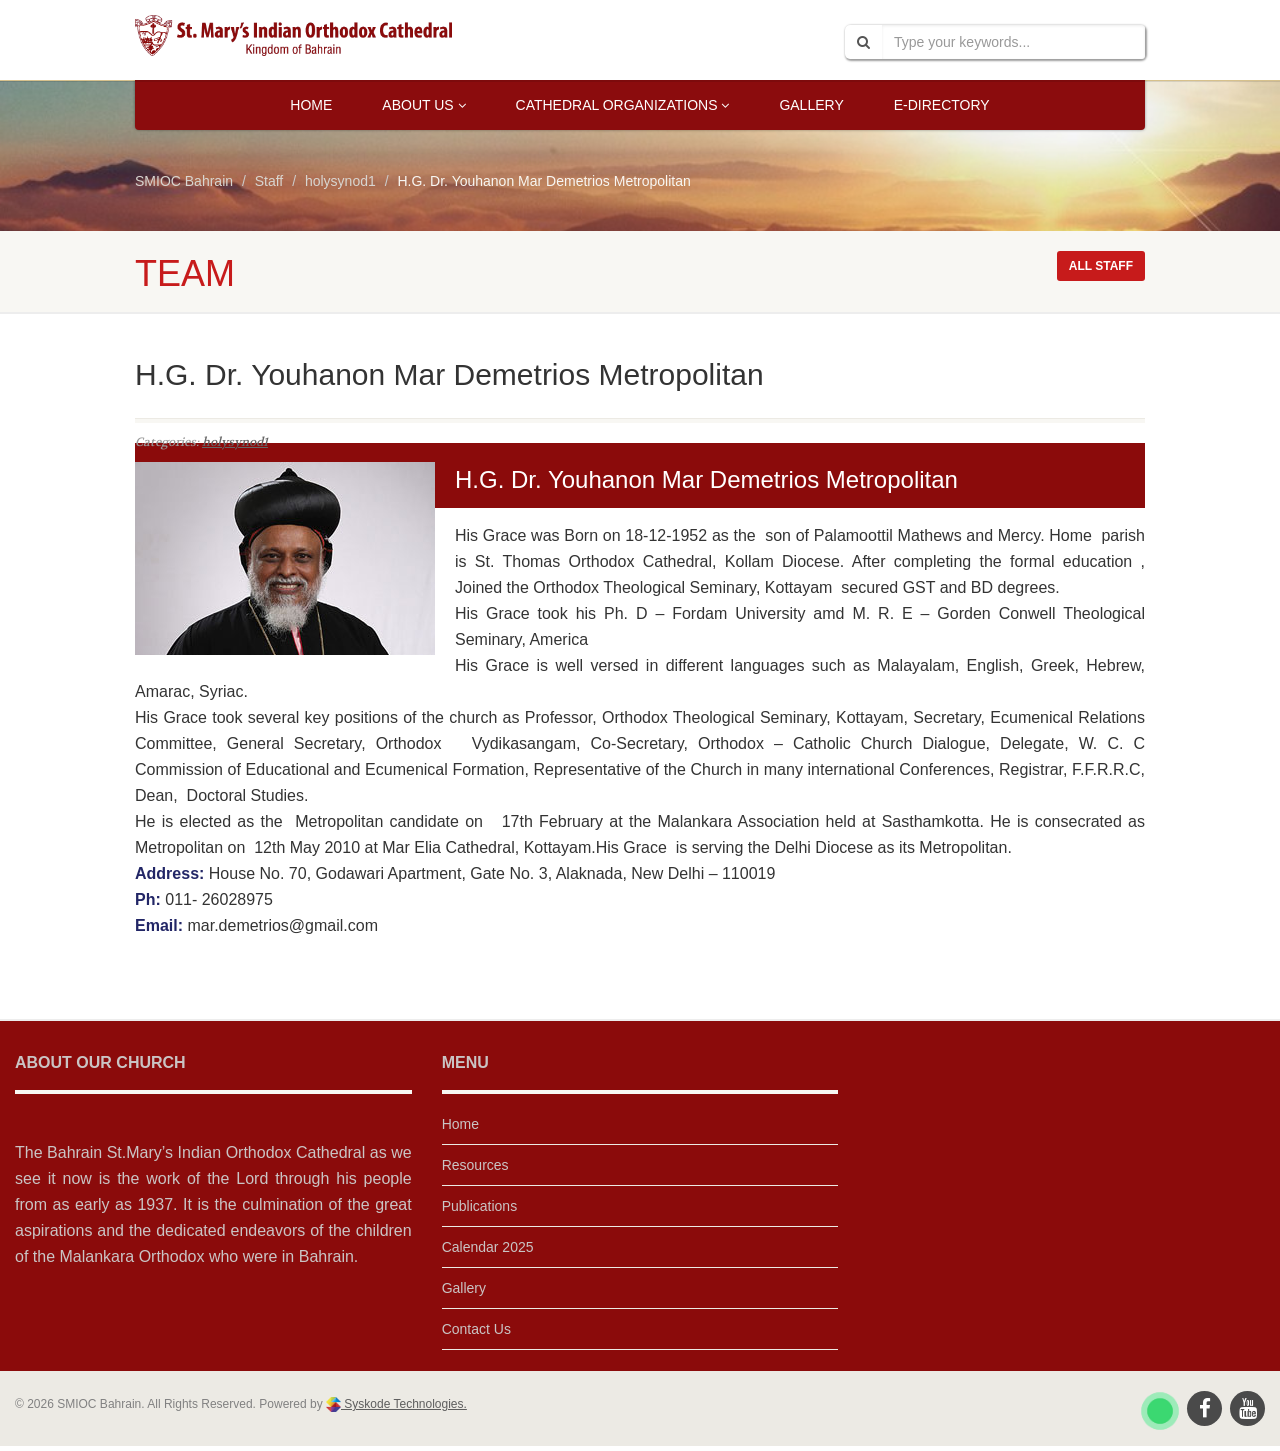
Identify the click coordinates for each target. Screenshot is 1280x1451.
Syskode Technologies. (404, 1404)
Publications (480, 1206)
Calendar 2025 (488, 1247)
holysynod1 (235, 442)
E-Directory (942, 105)
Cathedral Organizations (623, 105)
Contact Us (476, 1329)
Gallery (811, 105)
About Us (423, 105)
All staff (1101, 266)
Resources (475, 1165)
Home (311, 105)
